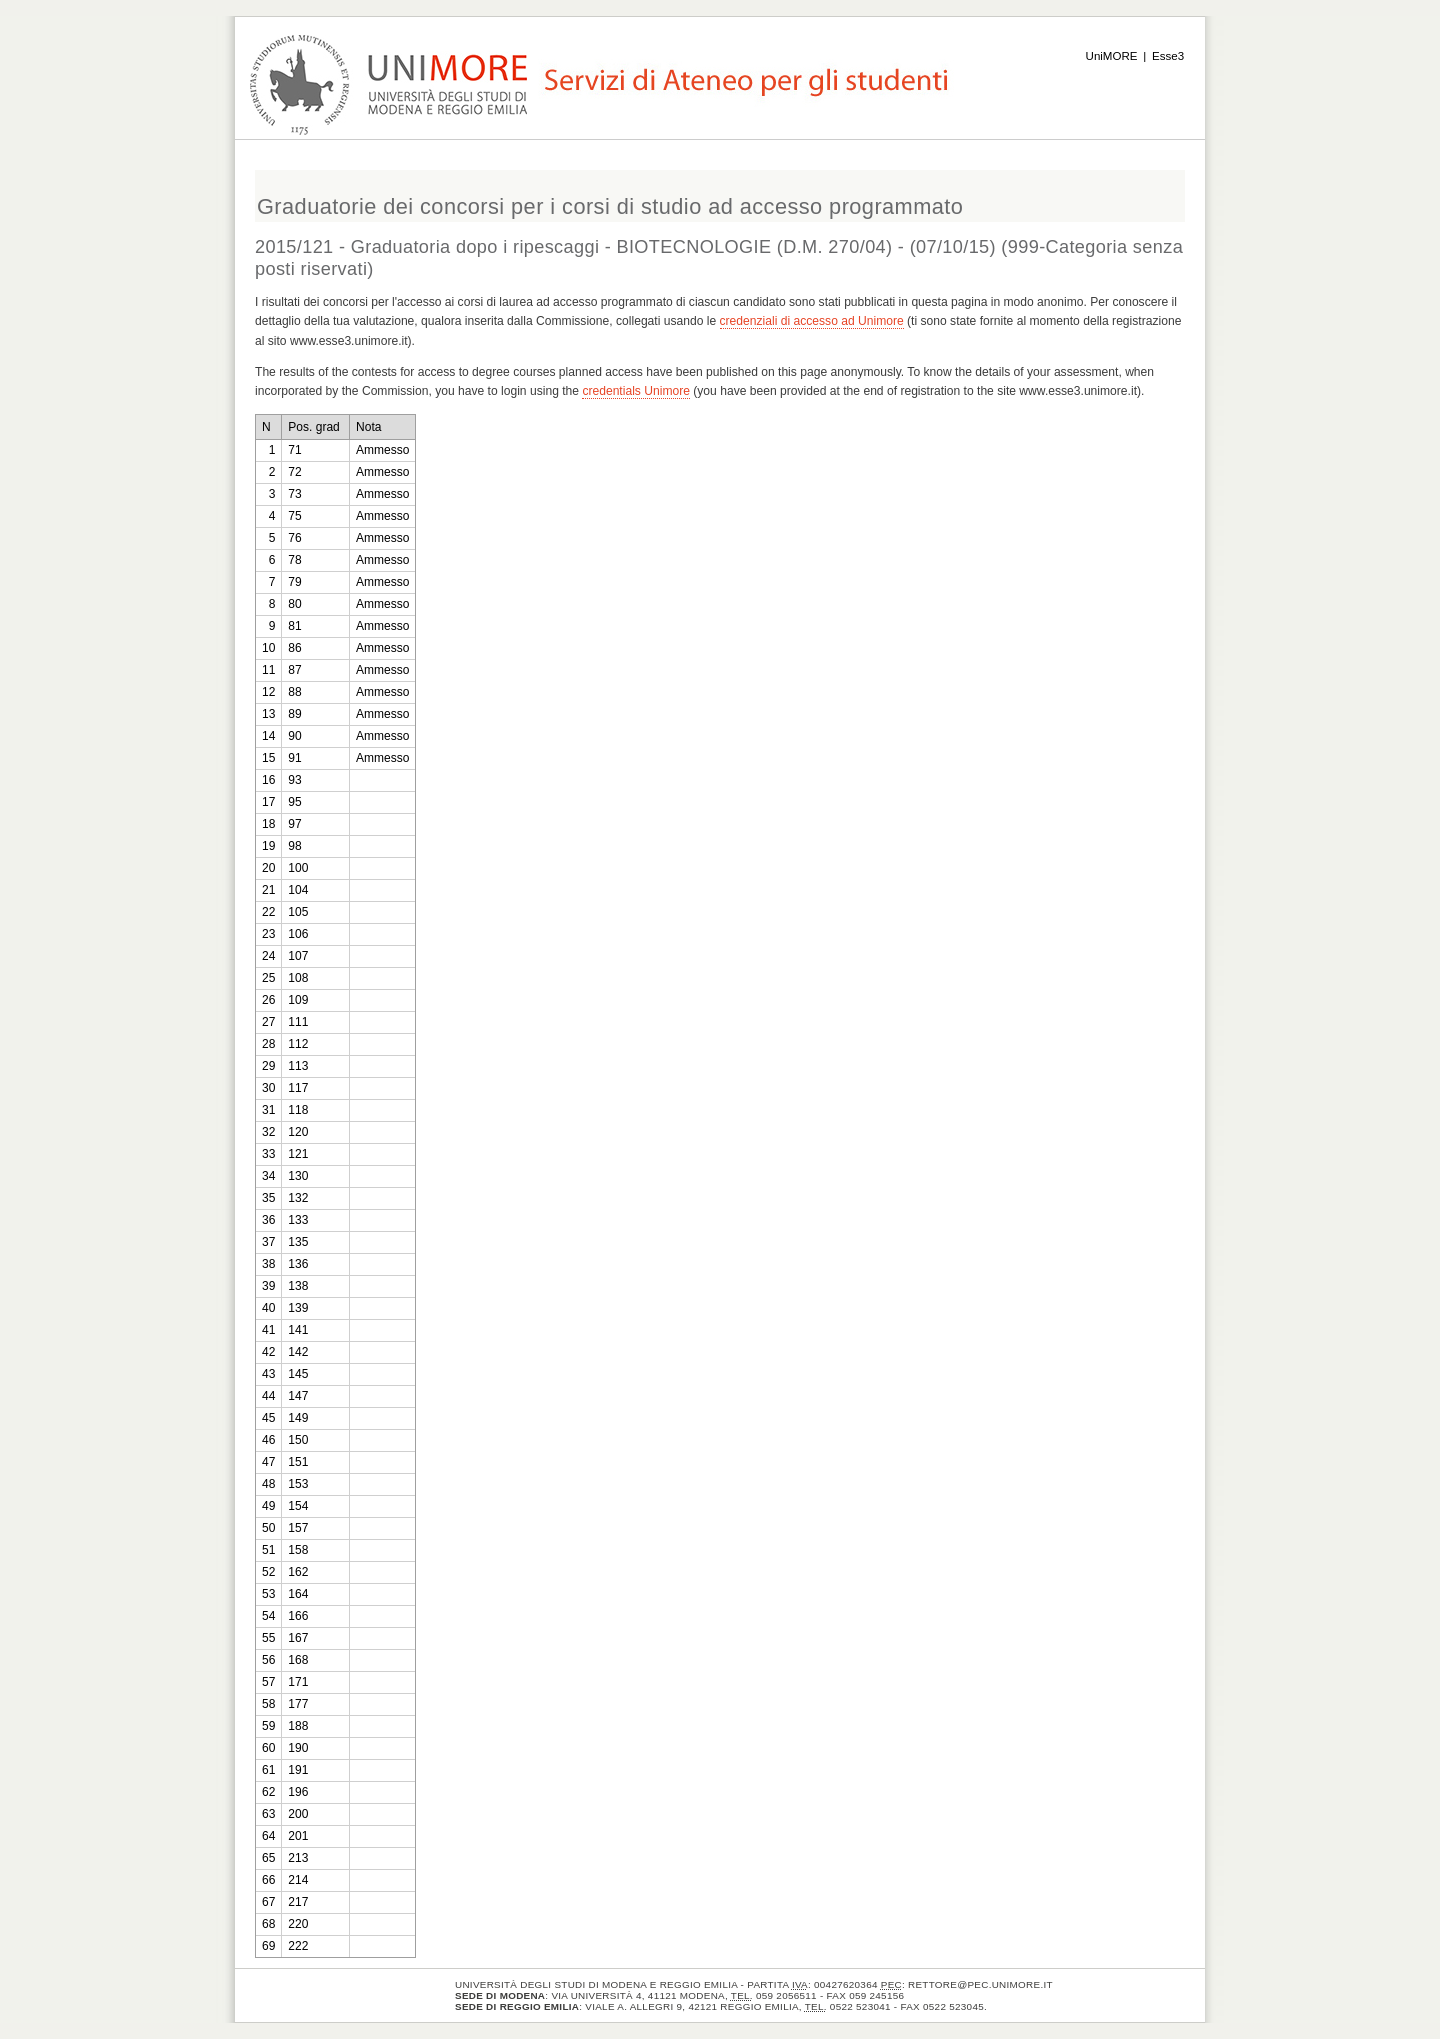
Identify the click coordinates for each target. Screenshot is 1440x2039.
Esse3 (1168, 56)
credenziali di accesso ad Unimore (812, 321)
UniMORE (1112, 56)
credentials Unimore (636, 391)
